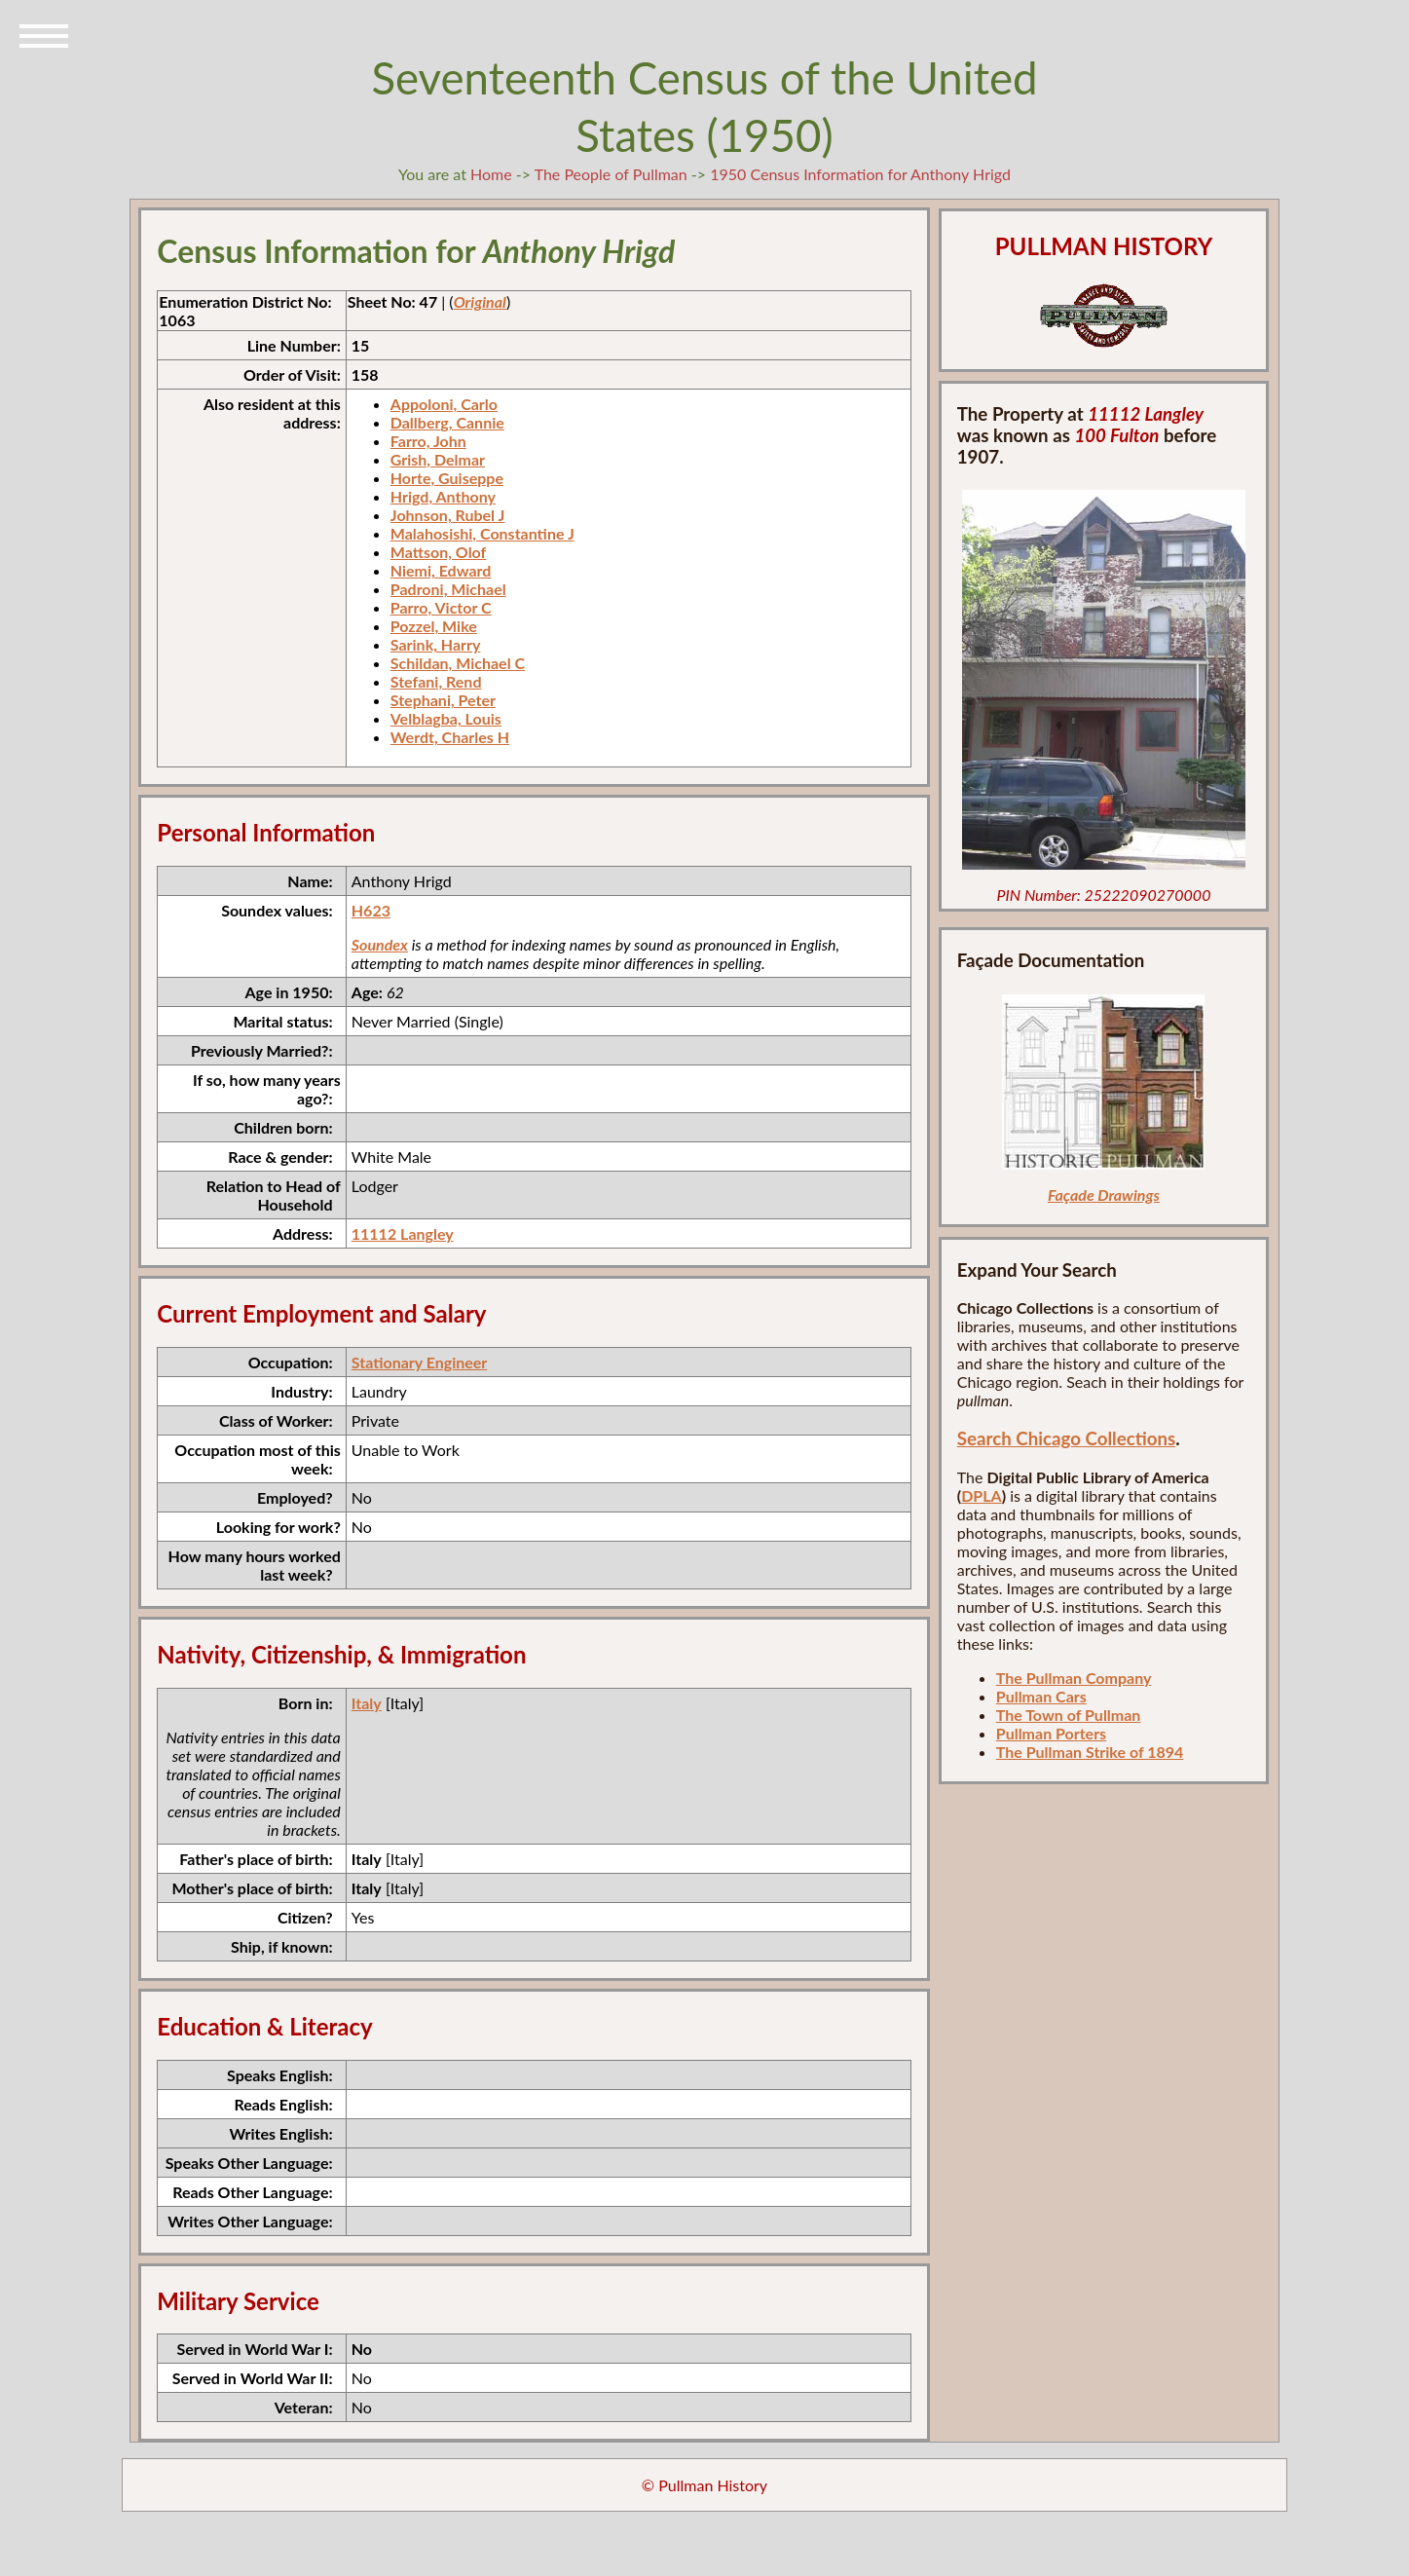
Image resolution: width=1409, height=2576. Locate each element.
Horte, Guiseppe (446, 477)
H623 (371, 910)
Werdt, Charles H (449, 737)
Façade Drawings (1104, 1194)
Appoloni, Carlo (444, 403)
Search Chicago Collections (1066, 1438)
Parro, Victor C (441, 607)
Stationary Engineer (420, 1362)
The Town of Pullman (1068, 1714)
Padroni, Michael (448, 588)
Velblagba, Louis (445, 718)
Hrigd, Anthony (443, 496)
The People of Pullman (611, 174)
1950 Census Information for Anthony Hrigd (860, 174)
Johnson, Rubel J (447, 514)
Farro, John (428, 440)
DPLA (981, 1495)
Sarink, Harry (435, 644)
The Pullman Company (1074, 1677)
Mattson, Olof (438, 551)
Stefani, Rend (436, 681)
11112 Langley (403, 1233)
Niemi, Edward (441, 570)
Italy (367, 1703)
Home (491, 174)
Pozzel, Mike (433, 625)
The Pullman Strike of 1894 (1090, 1751)
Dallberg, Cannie (447, 422)
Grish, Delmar (437, 459)
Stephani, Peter (443, 700)
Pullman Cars (1041, 1696)
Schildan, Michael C (457, 662)
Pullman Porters (1051, 1733)
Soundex (380, 944)
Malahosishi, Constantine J (482, 533)
